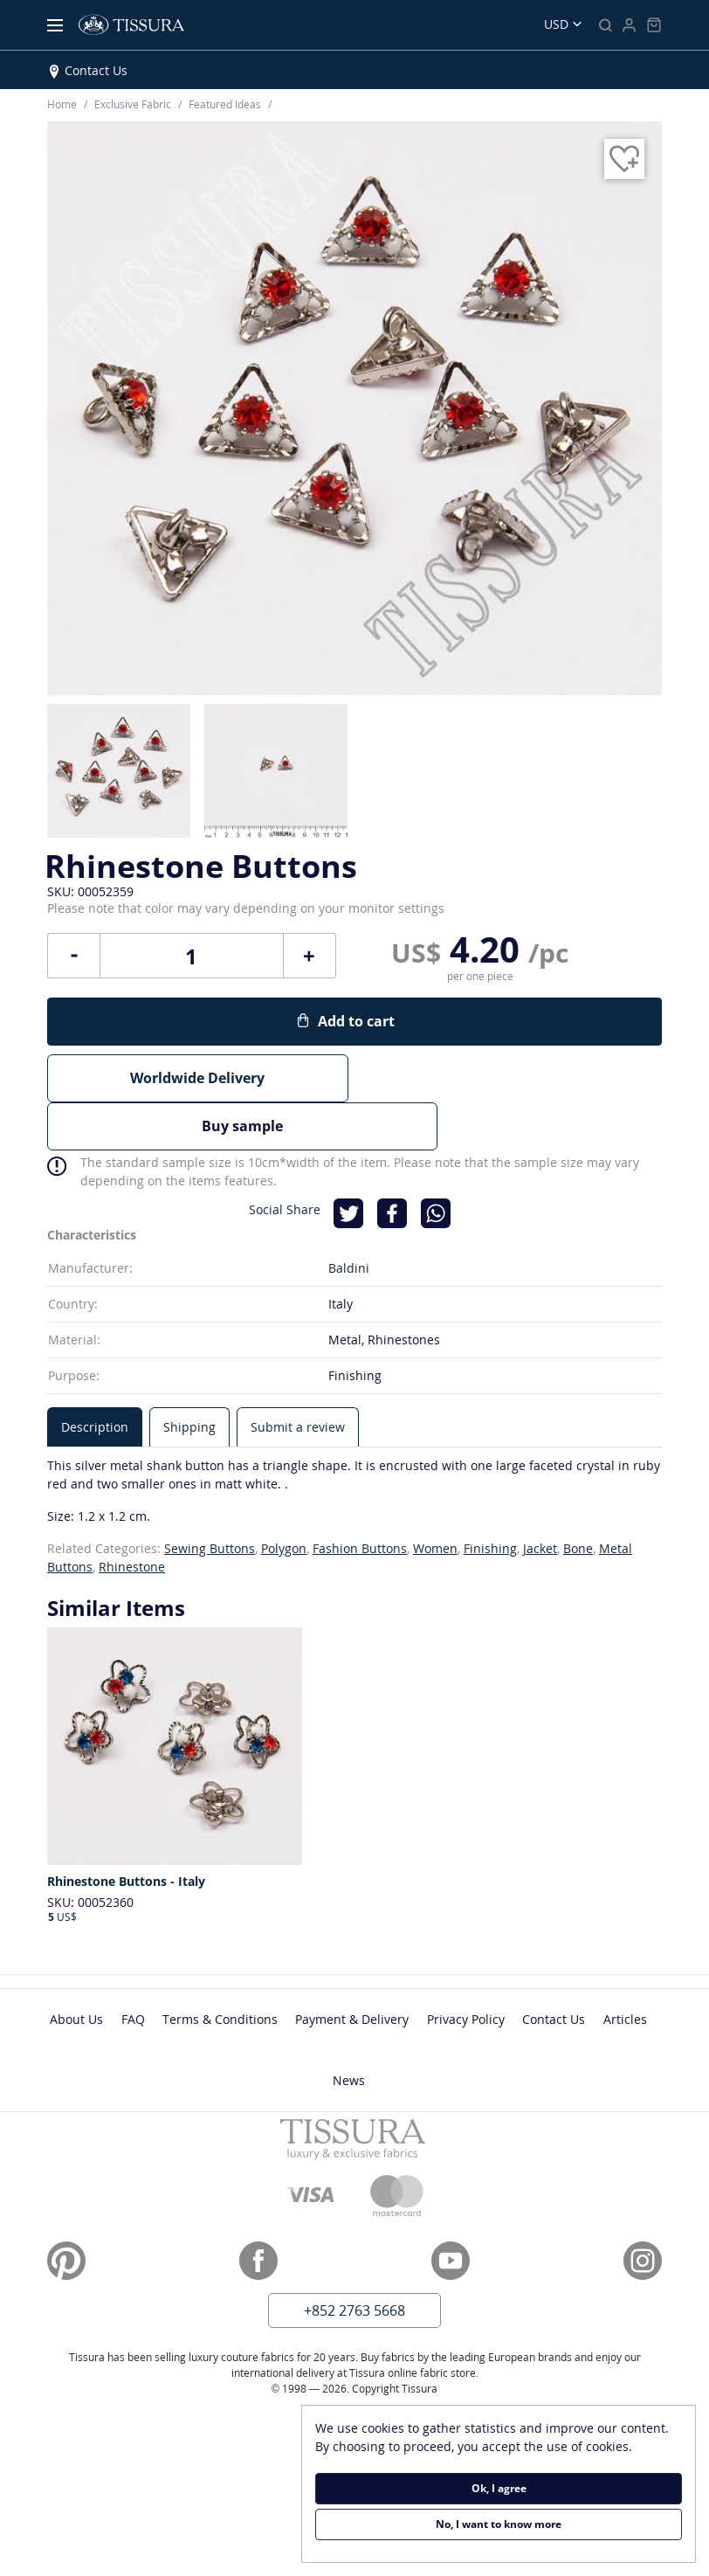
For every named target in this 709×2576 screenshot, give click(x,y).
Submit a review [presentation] (298, 1376)
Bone (578, 1497)
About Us (76, 1968)
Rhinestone (132, 1516)
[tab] (94, 1376)
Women (435, 1497)
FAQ (133, 1968)
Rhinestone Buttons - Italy (126, 1832)
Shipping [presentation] (189, 1376)
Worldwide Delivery (197, 1078)
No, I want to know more (498, 2524)
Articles (625, 1968)
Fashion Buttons (360, 1497)
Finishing (490, 1497)
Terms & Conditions (220, 1968)
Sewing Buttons (209, 1497)
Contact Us (96, 70)
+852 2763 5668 (354, 2259)
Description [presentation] (94, 1376)
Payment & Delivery (352, 1968)
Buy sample (511, 1078)
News (349, 2029)
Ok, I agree (499, 2488)
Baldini (348, 1217)
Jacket (540, 1497)
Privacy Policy (466, 1968)
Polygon (283, 1497)
